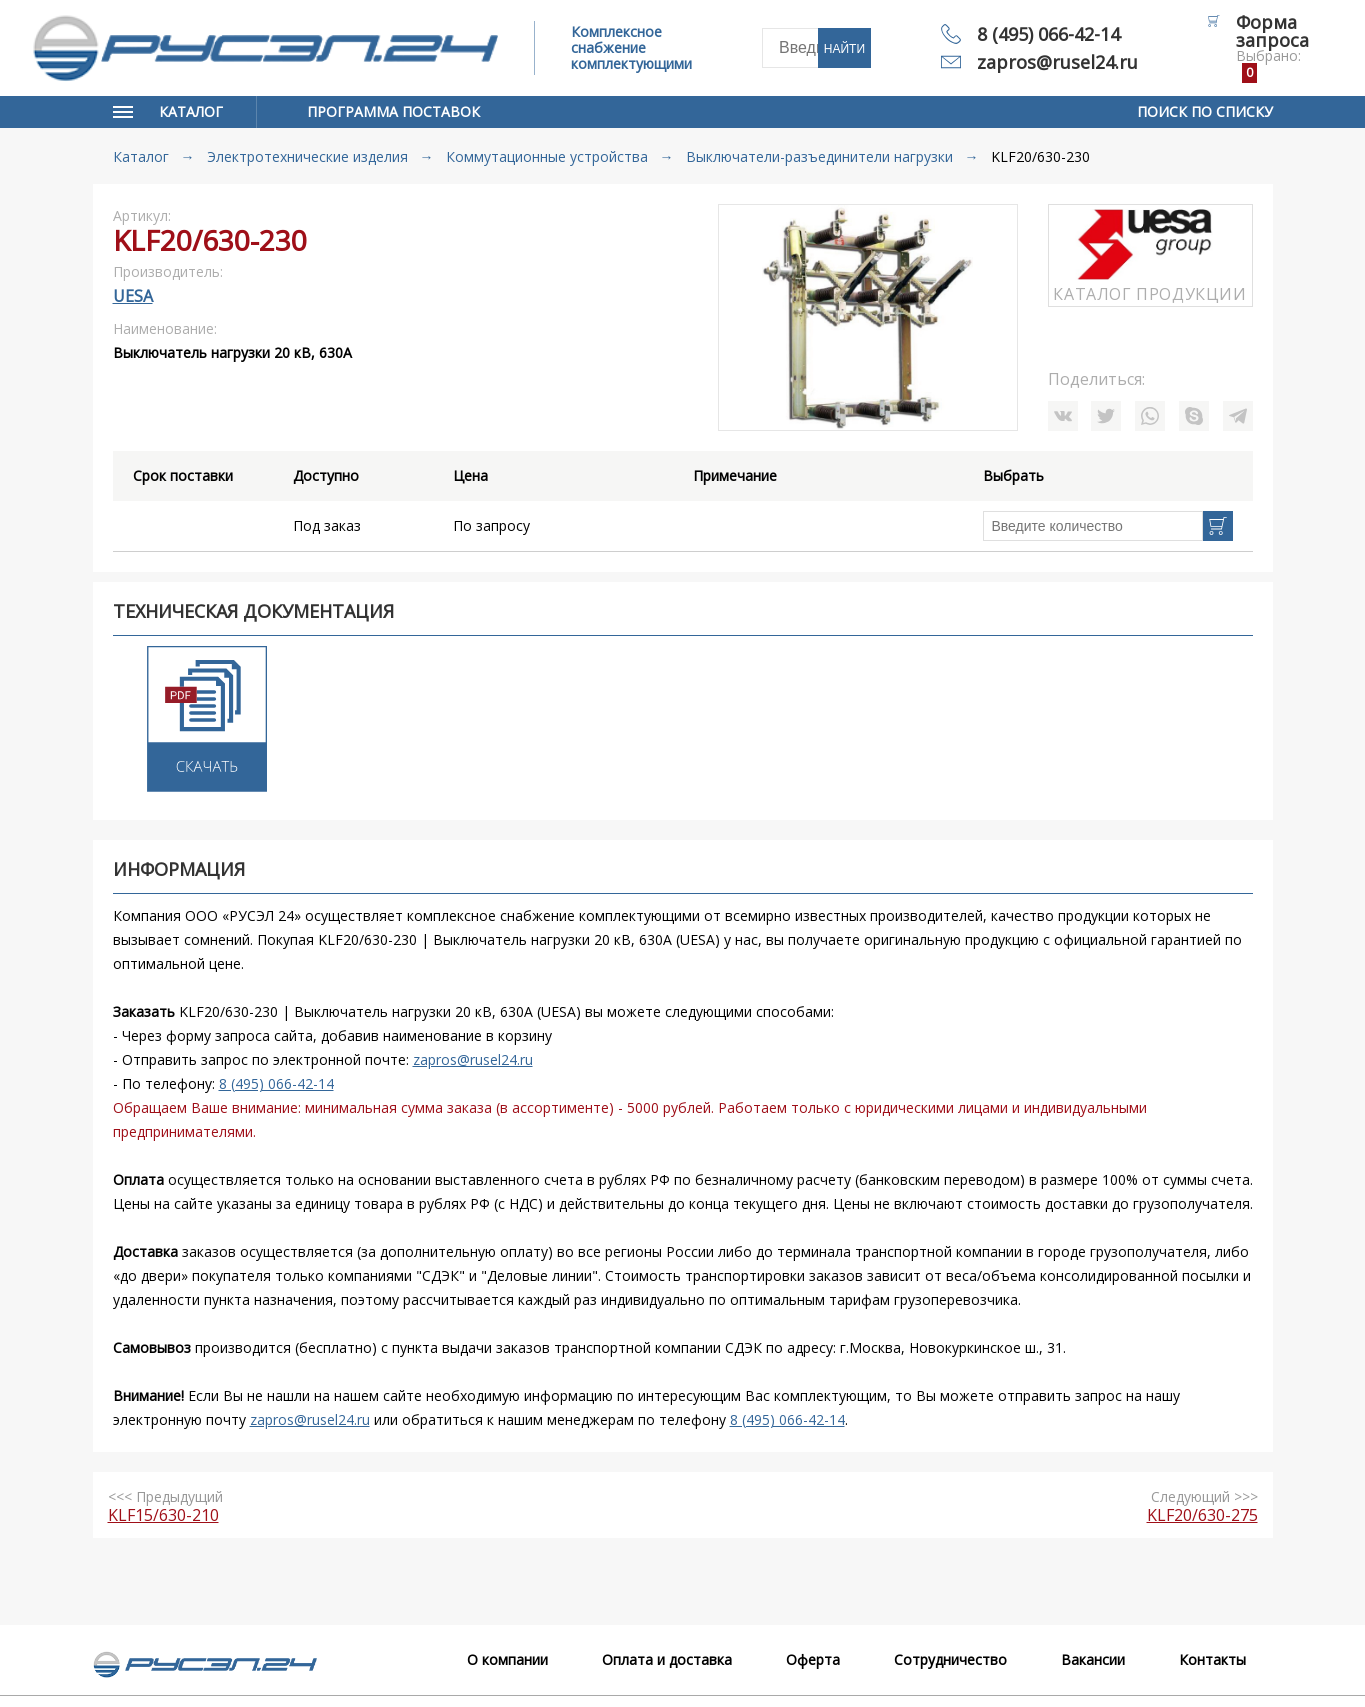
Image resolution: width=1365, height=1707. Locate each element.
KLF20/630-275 (1202, 1515)
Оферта (813, 1659)
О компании (507, 1659)
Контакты (1212, 1659)
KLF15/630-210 (163, 1515)
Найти (844, 49)
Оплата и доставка (667, 1659)
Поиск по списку (1205, 111)
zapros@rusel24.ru (1057, 62)
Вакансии (1093, 1659)
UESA (133, 296)
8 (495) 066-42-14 (1048, 34)
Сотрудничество (950, 1659)
